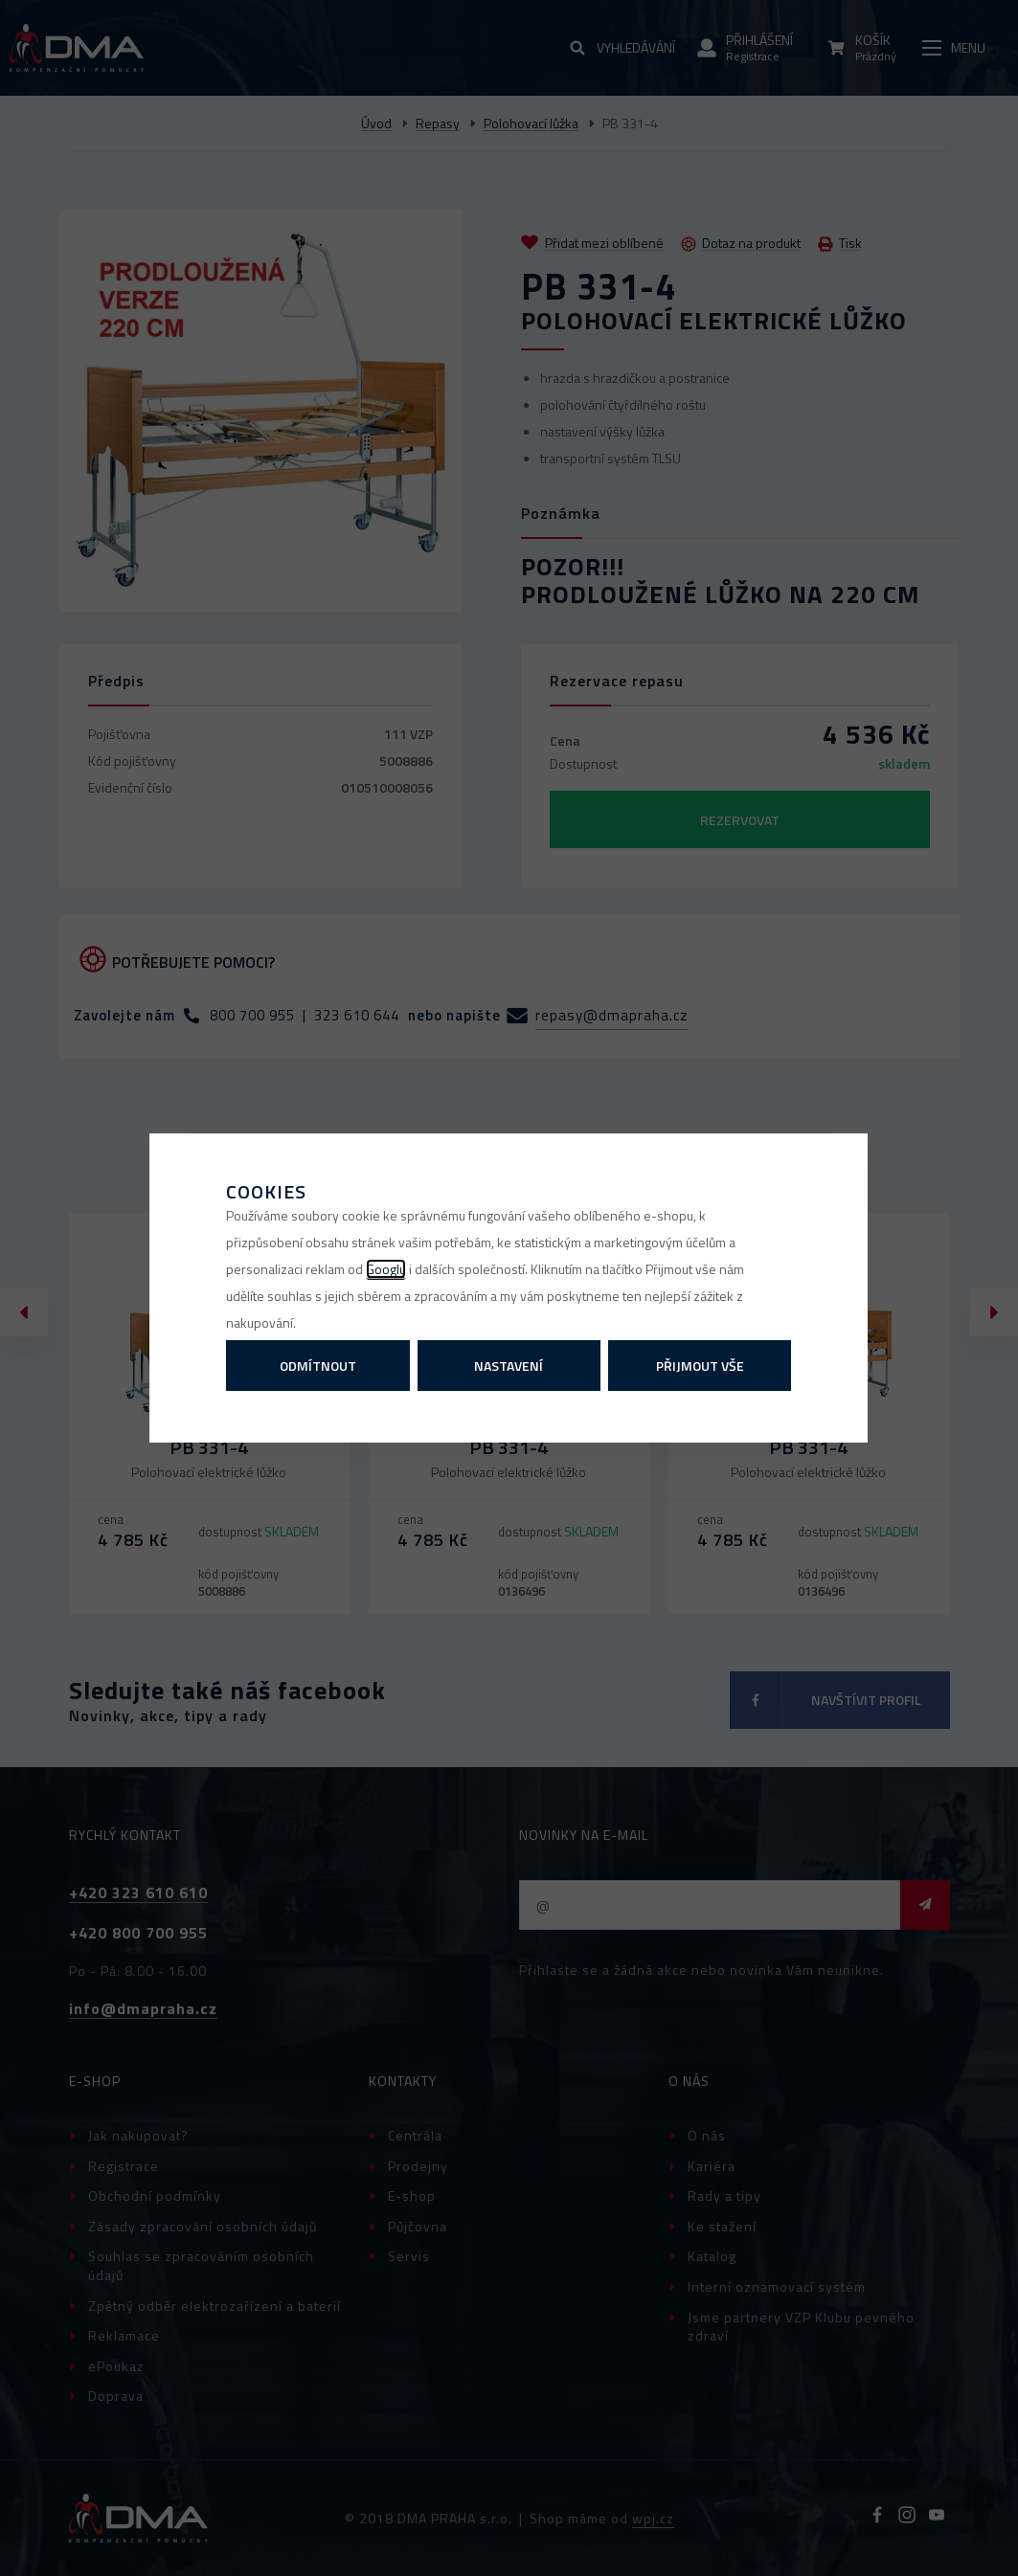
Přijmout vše (700, 1365)
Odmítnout (318, 1365)
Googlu (386, 1269)
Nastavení (508, 1365)
